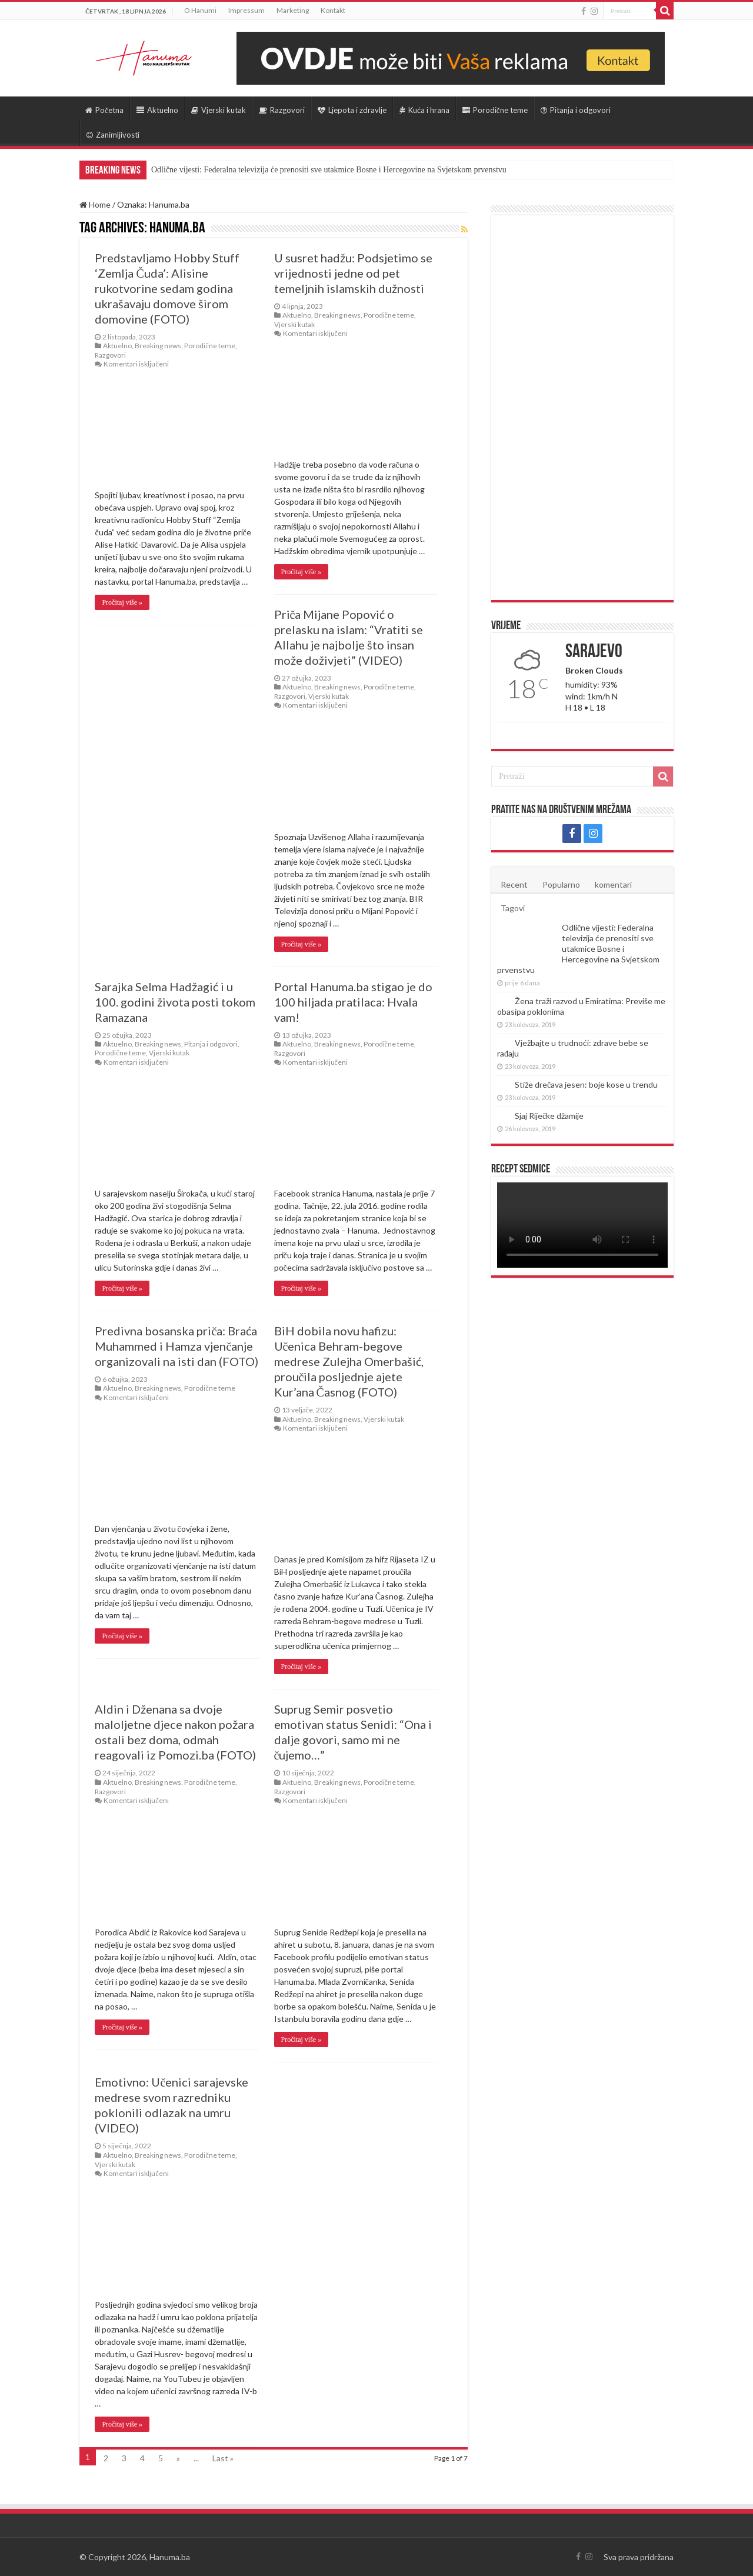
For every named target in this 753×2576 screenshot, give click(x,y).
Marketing (292, 10)
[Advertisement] (582, 407)
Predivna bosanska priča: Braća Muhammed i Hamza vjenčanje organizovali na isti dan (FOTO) (176, 1346)
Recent (514, 884)
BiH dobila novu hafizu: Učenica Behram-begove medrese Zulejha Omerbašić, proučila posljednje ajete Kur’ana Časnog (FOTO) (349, 1361)
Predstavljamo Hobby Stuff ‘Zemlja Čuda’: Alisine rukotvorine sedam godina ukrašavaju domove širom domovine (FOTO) (167, 288)
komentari (613, 884)
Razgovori (282, 110)
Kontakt (333, 10)
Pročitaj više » (122, 602)
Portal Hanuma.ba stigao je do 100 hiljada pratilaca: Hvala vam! (353, 1001)
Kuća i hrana (424, 110)
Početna (104, 110)
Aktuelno (157, 110)
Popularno (561, 884)
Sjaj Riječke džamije (549, 1116)
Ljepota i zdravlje (352, 110)
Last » (223, 2458)
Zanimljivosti (112, 134)
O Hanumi (200, 10)
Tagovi (513, 908)
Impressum (246, 10)
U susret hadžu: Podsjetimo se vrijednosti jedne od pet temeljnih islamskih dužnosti (353, 273)
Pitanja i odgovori (576, 110)
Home (95, 204)
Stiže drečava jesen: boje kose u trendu (586, 1084)
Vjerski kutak (218, 110)
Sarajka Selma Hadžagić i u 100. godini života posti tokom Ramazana (175, 1001)
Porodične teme (495, 110)
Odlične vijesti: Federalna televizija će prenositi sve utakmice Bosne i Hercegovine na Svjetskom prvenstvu (329, 169)
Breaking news (158, 345)
